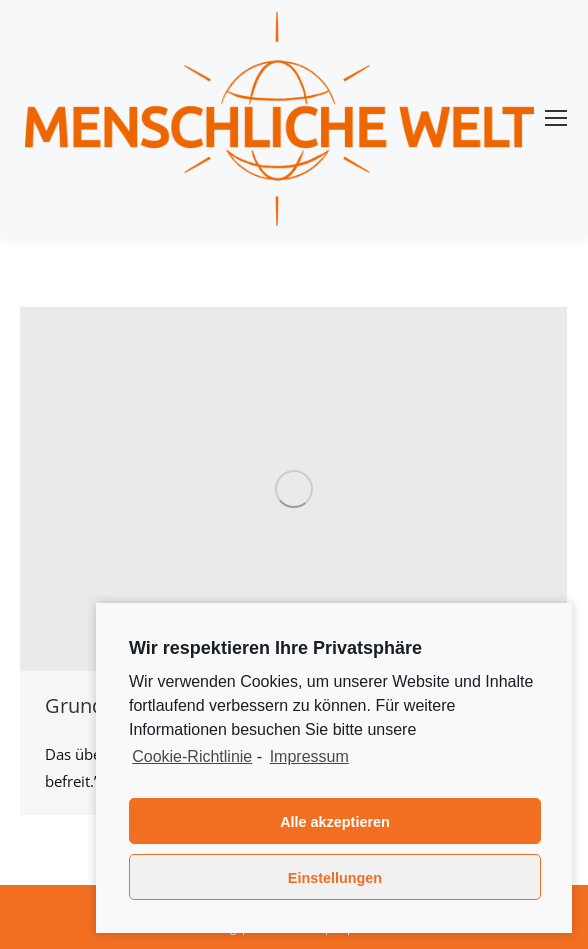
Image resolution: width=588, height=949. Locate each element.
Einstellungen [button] (335, 878)
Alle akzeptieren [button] (335, 822)
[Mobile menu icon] (556, 118)
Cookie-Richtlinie (192, 756)
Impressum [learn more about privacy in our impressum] (309, 756)
